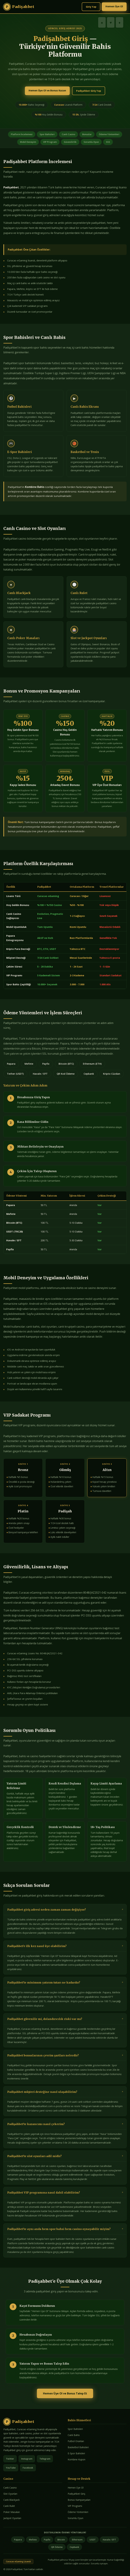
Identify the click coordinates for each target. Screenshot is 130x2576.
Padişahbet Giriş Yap (88, 91)
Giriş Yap (91, 6)
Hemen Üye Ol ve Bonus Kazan (47, 91)
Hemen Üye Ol (114, 6)
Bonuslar (87, 134)
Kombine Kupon (76, 2459)
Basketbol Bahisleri (78, 2447)
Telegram (44, 2458)
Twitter (10, 2458)
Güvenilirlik (70, 141)
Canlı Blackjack (11, 2499)
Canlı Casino (68, 134)
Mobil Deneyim (28, 141)
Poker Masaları (11, 2512)
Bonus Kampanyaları (79, 2499)
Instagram (26, 2458)
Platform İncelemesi (21, 134)
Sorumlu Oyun (91, 141)
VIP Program (50, 141)
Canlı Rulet (9, 2506)
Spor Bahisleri (47, 134)
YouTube (11, 2467)
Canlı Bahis (74, 2435)
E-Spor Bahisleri (76, 2453)
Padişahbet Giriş (76, 2493)
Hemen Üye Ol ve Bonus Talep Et (65, 2393)
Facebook (28, 2467)
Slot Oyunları (10, 2493)
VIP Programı (75, 2506)
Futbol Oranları (76, 2441)
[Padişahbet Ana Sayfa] (18, 6)
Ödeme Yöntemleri (109, 134)
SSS (108, 141)
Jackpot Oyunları (12, 2518)
